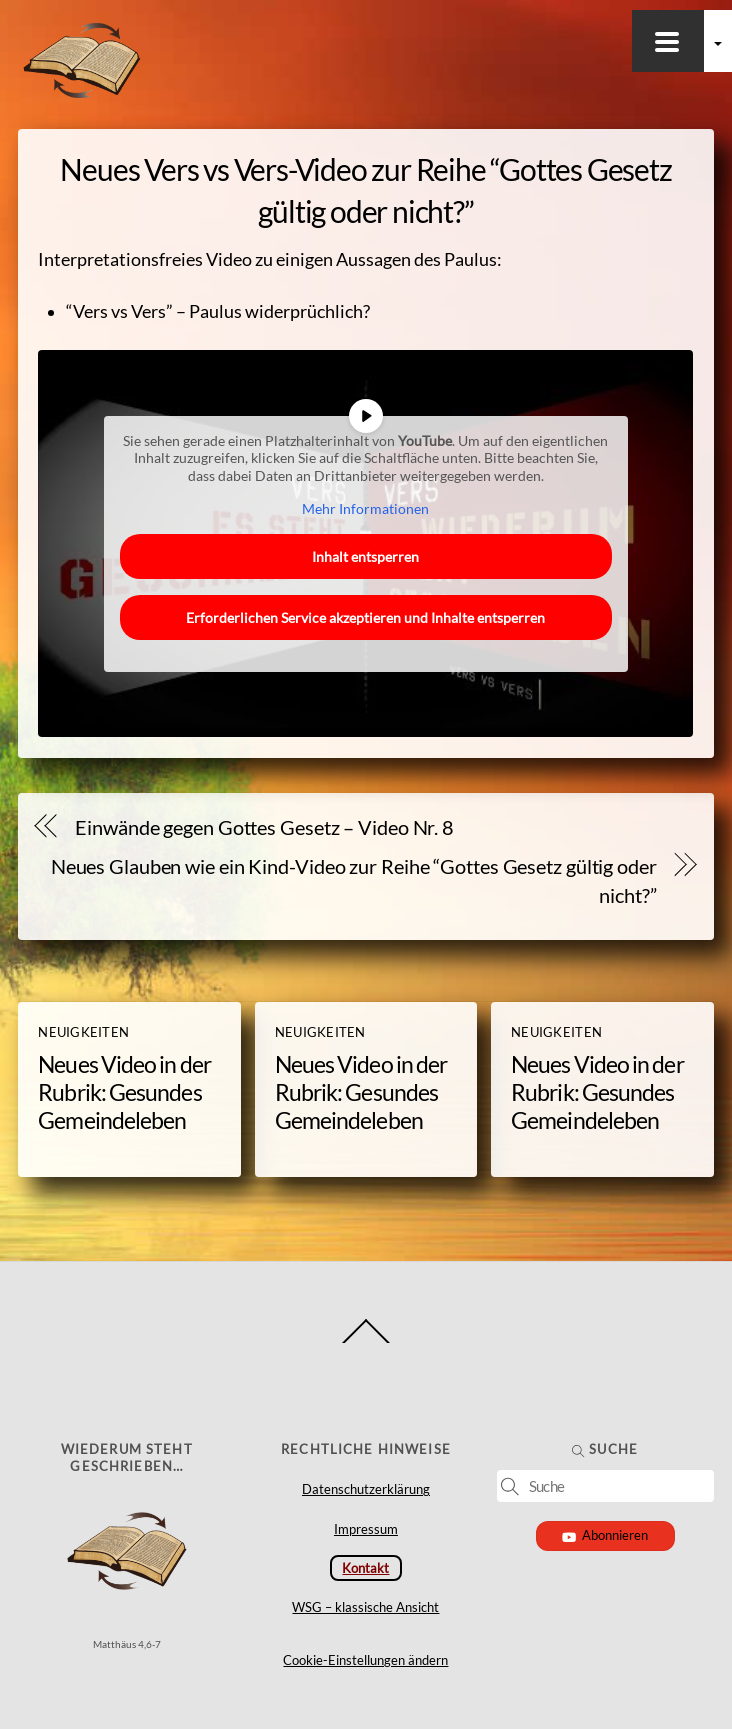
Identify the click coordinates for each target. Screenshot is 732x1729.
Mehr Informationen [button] (365, 508)
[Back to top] (366, 1342)
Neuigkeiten (83, 1032)
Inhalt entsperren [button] (365, 556)
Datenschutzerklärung (366, 1489)
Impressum (366, 1529)
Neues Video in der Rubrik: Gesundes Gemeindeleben (124, 1092)
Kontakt (365, 1568)
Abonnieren (605, 1535)
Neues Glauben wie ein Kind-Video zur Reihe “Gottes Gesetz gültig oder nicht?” (354, 880)
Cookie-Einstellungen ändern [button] (365, 1660)
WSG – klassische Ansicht (365, 1607)
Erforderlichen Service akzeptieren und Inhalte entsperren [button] (365, 617)
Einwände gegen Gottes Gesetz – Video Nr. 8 (264, 827)
